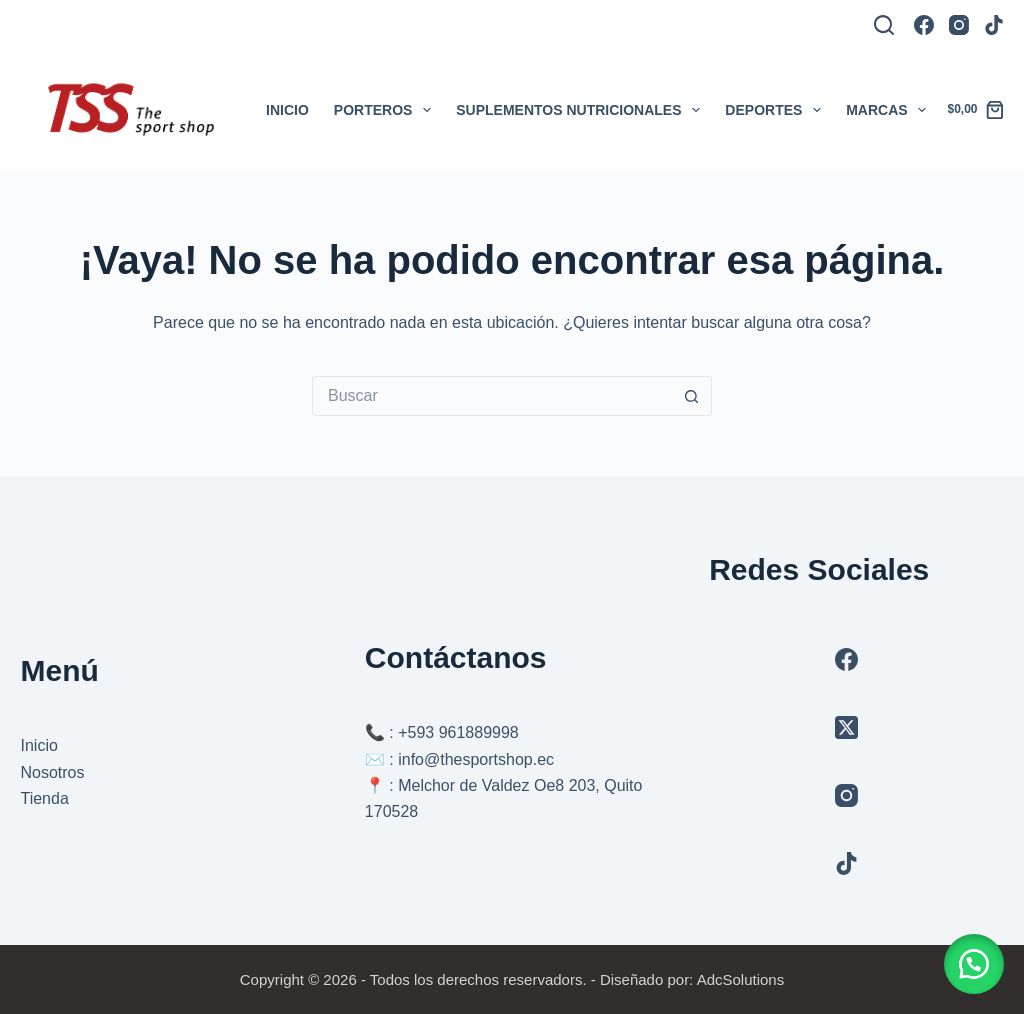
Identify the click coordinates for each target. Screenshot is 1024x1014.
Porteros (386, 110)
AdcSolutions (741, 979)
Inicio (287, 110)
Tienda (44, 798)
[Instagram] (959, 25)
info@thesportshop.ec (476, 759)
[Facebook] (924, 25)
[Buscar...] (492, 396)
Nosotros (52, 772)
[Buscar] (884, 25)
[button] (974, 964)
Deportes (777, 110)
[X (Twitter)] (846, 727)
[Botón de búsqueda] (692, 396)
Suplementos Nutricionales (582, 110)
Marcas (890, 110)
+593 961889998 (458, 732)
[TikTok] (994, 25)
